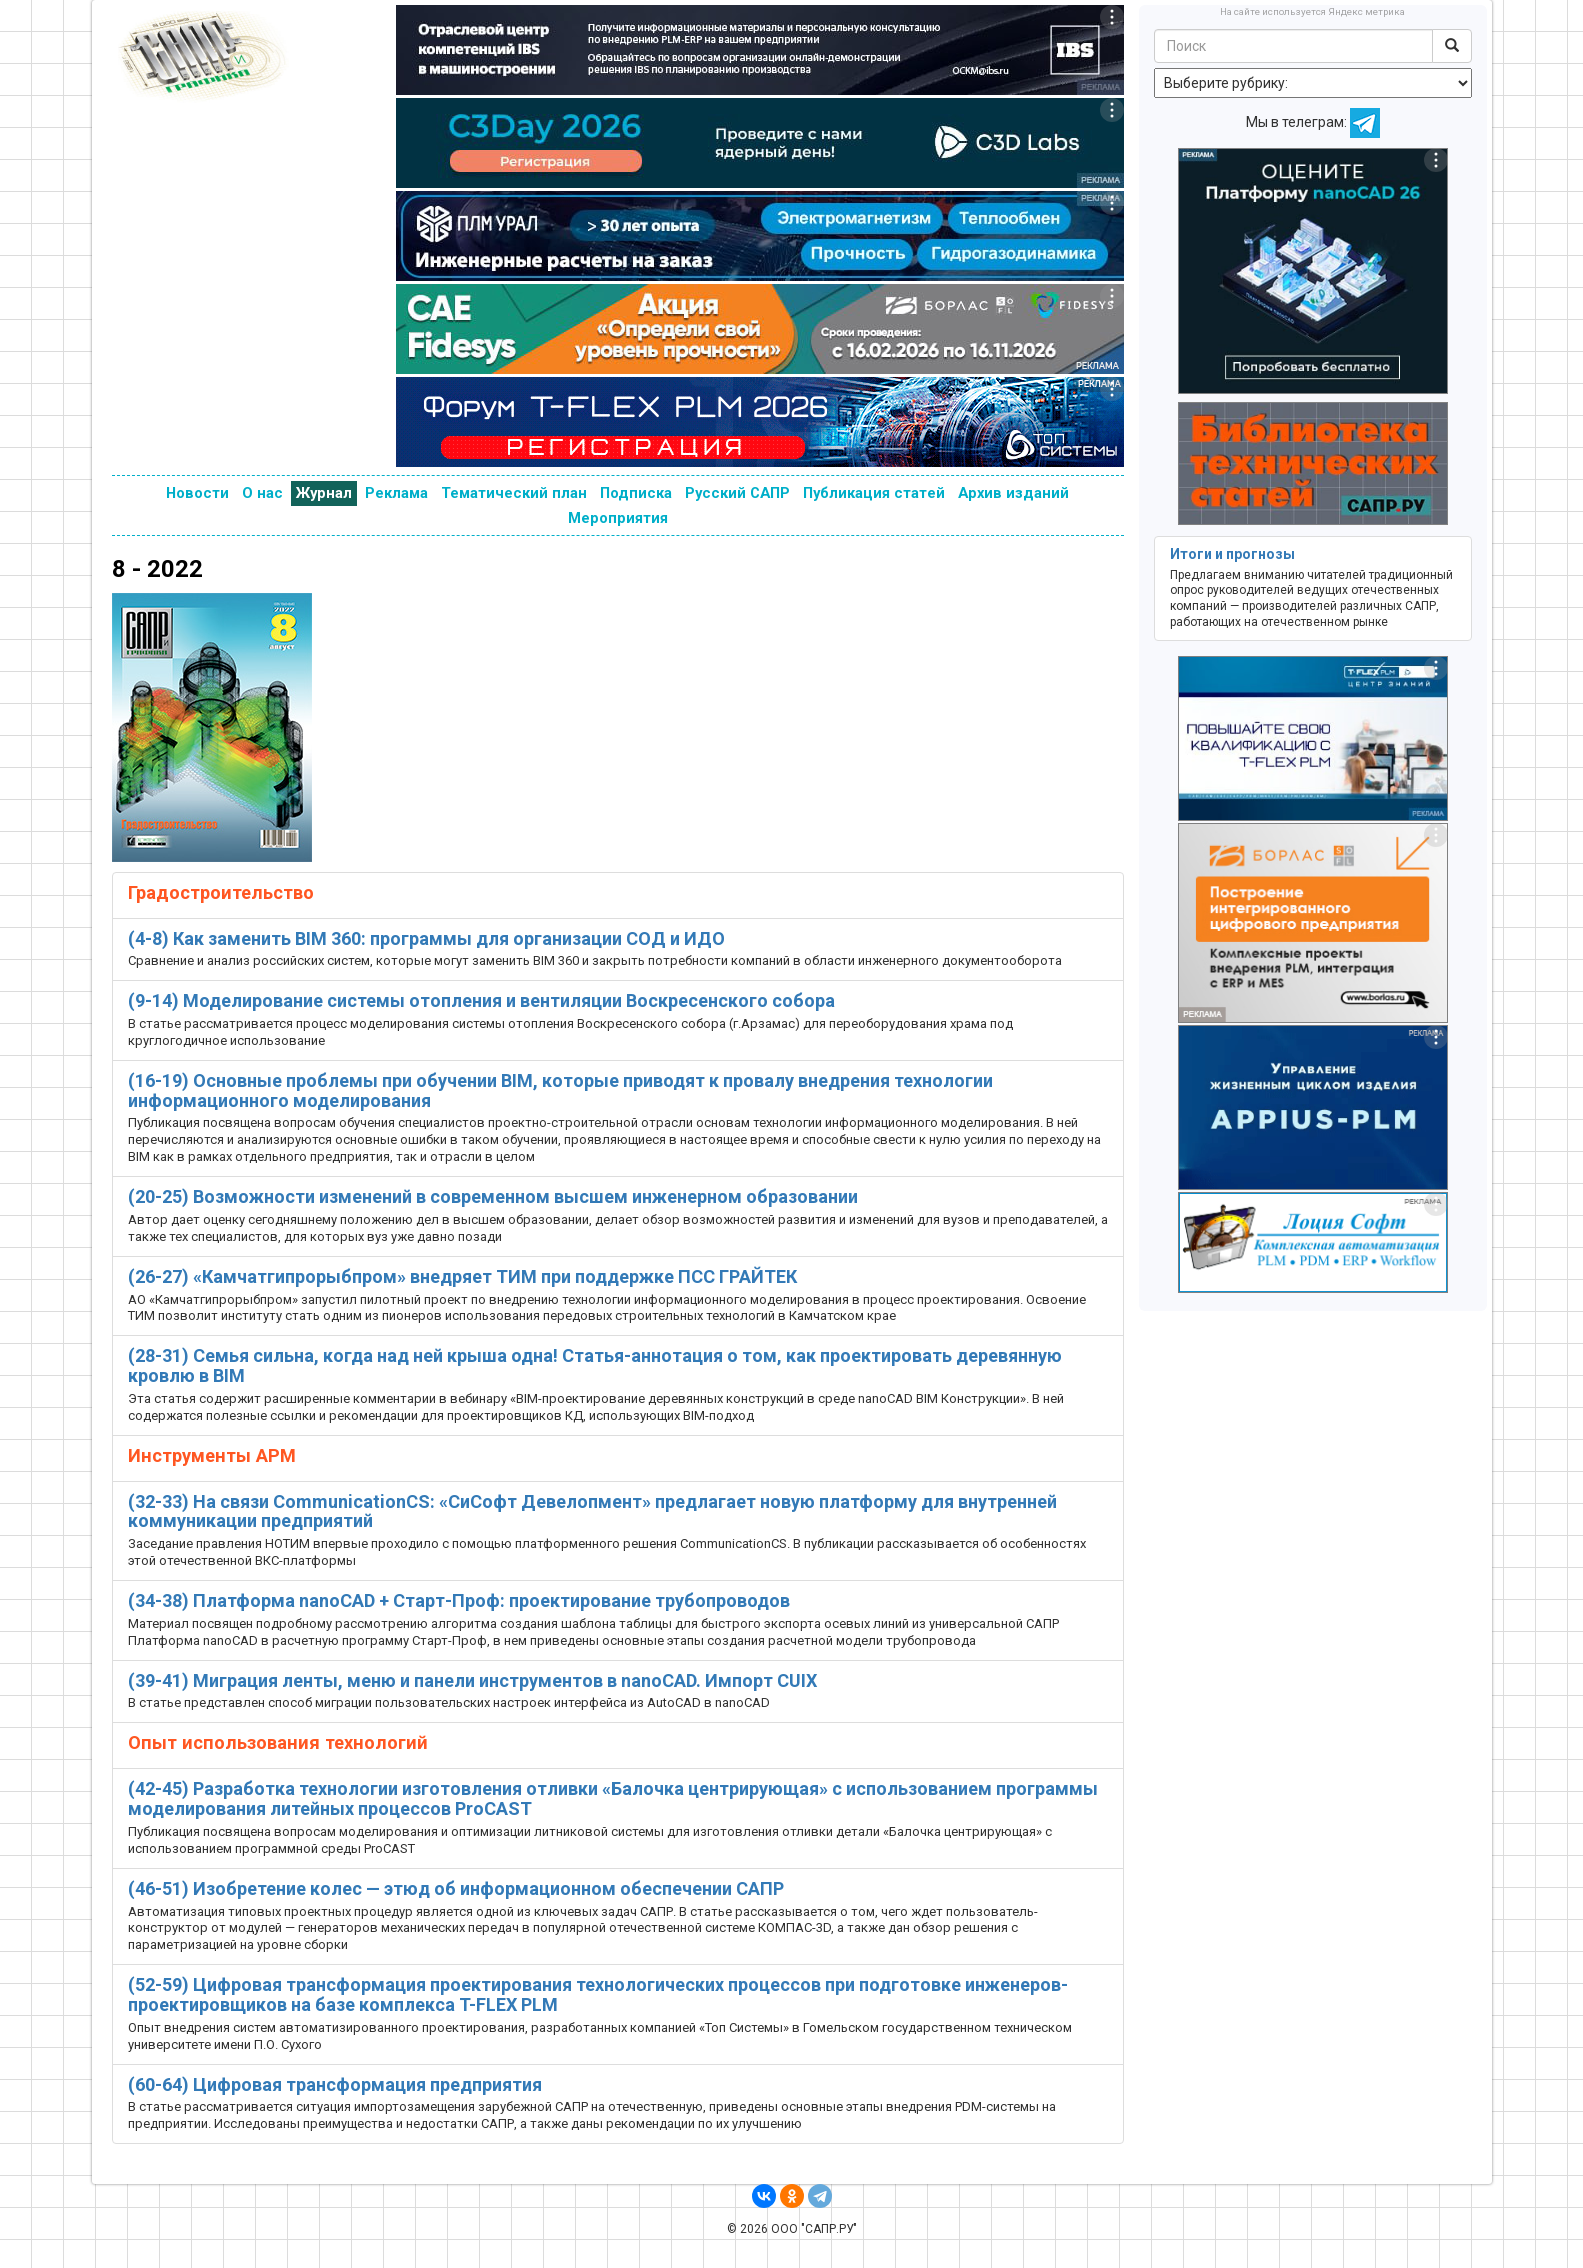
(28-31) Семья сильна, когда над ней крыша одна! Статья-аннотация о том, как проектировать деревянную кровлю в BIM (595, 1365)
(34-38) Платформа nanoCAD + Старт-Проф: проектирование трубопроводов (459, 1600)
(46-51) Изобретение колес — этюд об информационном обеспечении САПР (456, 1888)
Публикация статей (874, 493)
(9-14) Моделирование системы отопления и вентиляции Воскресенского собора (481, 1000)
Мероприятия (618, 518)
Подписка (636, 493)
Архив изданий (1013, 493)
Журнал (324, 493)
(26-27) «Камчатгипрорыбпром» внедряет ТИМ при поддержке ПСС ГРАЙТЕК (462, 1276)
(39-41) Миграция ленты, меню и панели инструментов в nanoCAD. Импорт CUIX (472, 1680)
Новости (197, 493)
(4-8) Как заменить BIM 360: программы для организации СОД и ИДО (426, 938)
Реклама (396, 493)
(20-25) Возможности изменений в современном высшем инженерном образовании (493, 1196)
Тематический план (514, 493)
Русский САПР (737, 493)
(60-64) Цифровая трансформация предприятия (335, 2084)
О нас (262, 493)
